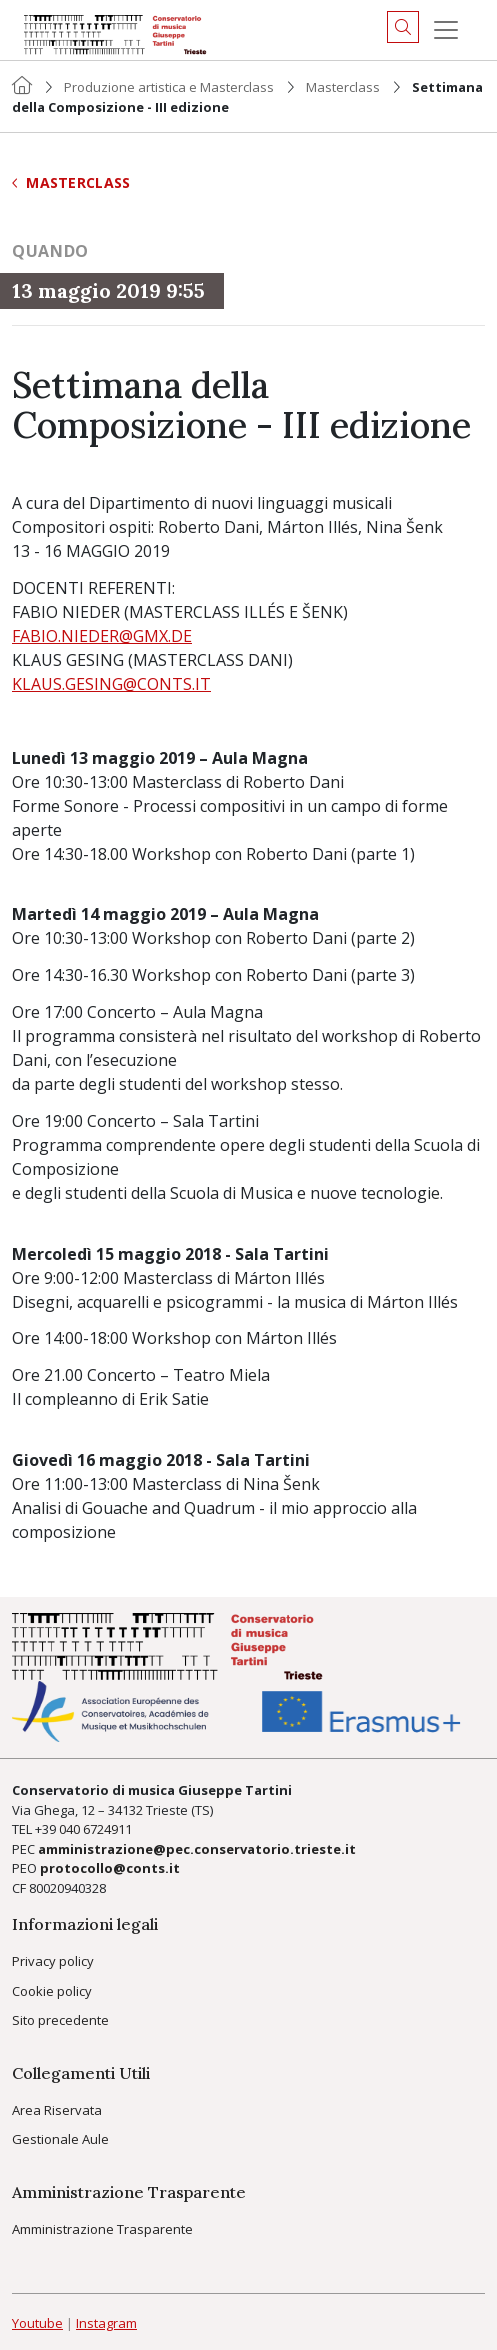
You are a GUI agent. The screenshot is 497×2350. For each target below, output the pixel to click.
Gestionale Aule (60, 2139)
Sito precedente (60, 2020)
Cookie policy (52, 1991)
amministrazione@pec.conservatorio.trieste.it (197, 1849)
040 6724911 (95, 1829)
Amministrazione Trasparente (102, 2229)
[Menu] (446, 30)
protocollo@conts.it (110, 1868)
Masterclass (343, 87)
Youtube (37, 2323)
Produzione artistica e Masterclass (169, 87)
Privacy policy (53, 1961)
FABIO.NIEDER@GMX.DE (102, 636)
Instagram (106, 2323)
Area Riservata (57, 2110)
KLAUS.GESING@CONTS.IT (111, 684)
